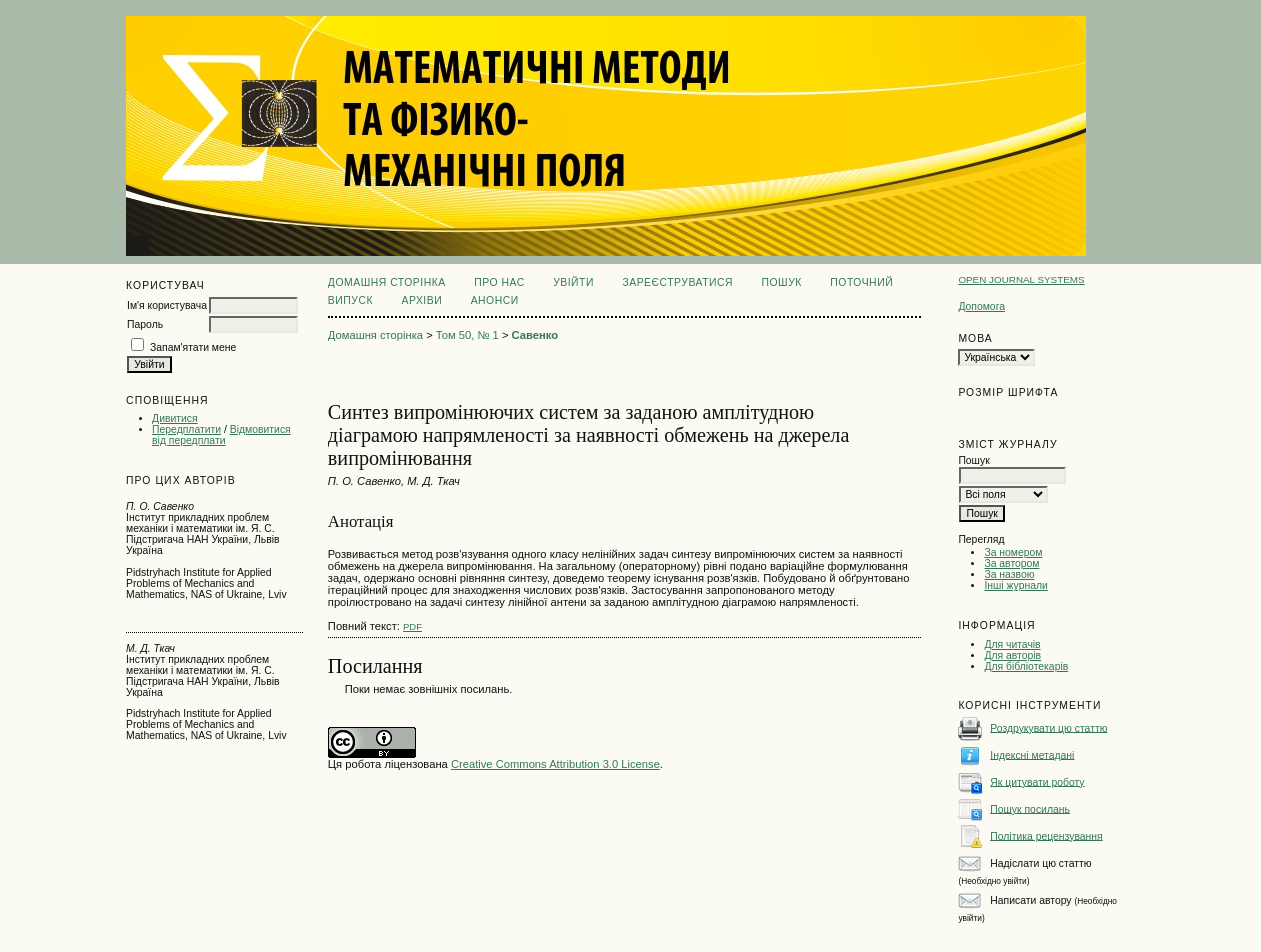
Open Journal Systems (1021, 279)
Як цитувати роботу (1037, 781)
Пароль (145, 324)
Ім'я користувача (167, 305)
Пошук (782, 282)
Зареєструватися (677, 282)
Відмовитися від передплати (221, 435)
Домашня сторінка (387, 282)
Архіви (421, 300)
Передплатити (186, 429)
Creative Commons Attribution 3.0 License (555, 764)
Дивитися (175, 418)
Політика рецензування (1046, 835)
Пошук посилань (1030, 808)
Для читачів (1012, 644)
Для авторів (1012, 655)
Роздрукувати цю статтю (1048, 727)
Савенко (535, 335)
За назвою (1009, 574)
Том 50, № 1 (467, 335)
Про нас (499, 282)
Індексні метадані (1032, 754)
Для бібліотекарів (1026, 666)
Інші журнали (1015, 585)
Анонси (495, 300)
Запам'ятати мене (193, 347)
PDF (412, 626)
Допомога (981, 306)
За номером (1013, 552)
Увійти (573, 282)
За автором (1011, 563)
